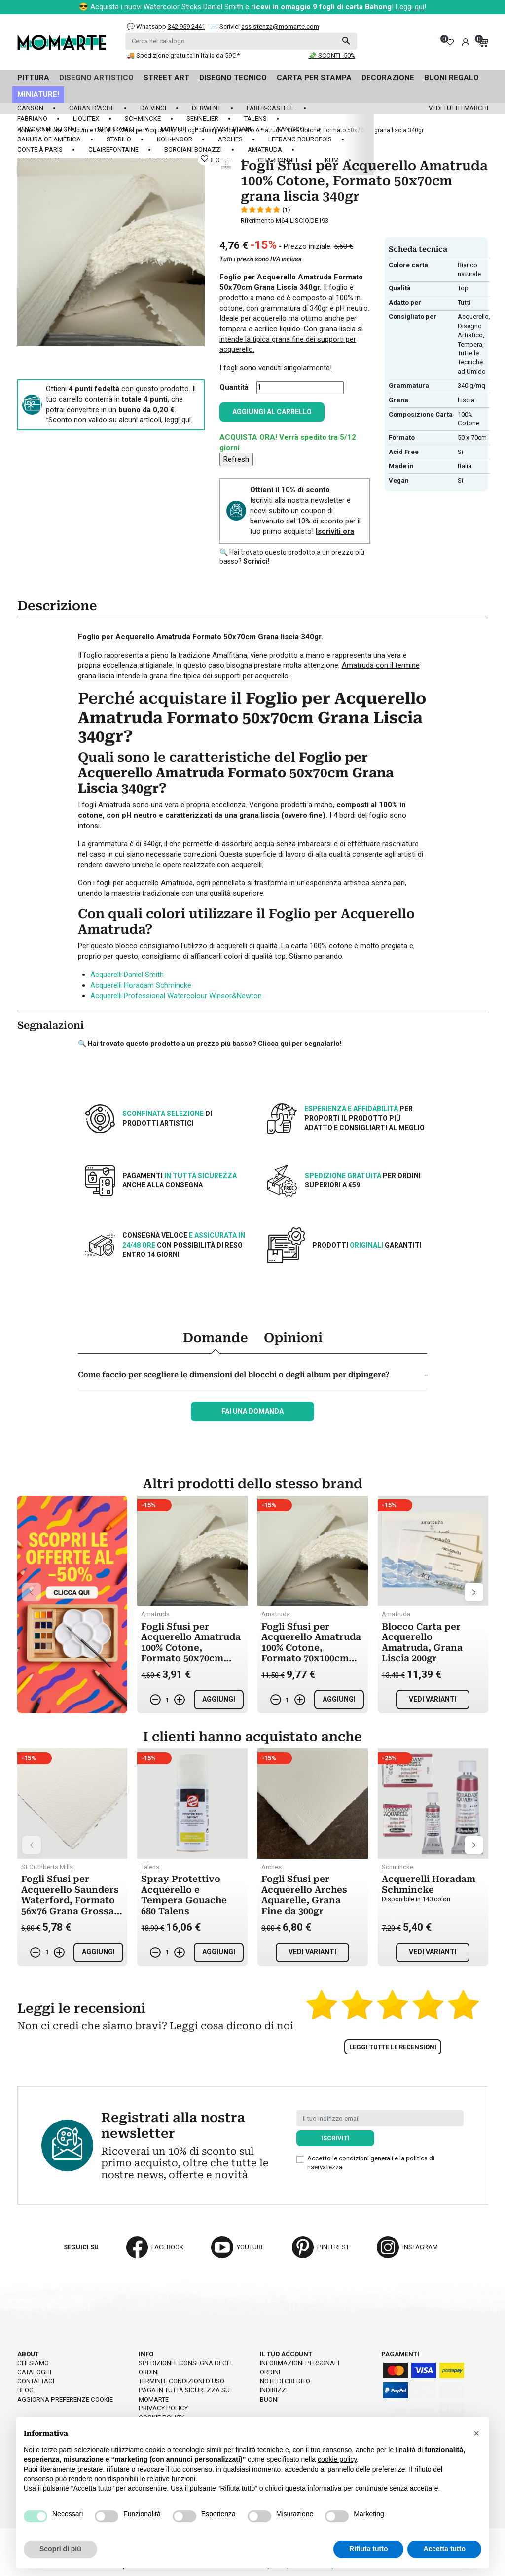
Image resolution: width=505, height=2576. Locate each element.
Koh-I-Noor (174, 139)
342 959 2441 (186, 26)
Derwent (206, 108)
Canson (30, 108)
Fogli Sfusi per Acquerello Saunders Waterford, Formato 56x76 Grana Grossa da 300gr (70, 1900)
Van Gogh (293, 129)
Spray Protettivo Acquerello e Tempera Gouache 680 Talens (184, 1895)
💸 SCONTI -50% (332, 55)
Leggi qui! (411, 6)
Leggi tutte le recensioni (392, 2047)
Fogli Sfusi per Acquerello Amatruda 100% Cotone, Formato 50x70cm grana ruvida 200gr (191, 1647)
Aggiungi (218, 1699)
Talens (255, 118)
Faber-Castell (270, 108)
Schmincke (143, 118)
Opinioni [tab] (293, 1337)
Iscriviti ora (335, 531)
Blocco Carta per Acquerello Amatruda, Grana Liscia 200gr (422, 1642)
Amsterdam (231, 129)
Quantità (234, 387)
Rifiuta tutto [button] (368, 2549)
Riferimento (257, 220)
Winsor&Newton (44, 129)
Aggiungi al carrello (272, 412)
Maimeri (173, 129)
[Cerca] (241, 41)
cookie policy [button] (337, 2459)
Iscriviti (335, 2138)
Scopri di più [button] (60, 2549)
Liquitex (86, 118)
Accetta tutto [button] (444, 2549)
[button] (476, 2433)
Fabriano (32, 118)
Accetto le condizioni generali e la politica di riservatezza (370, 2163)
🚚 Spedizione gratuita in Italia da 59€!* (183, 55)
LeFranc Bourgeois (300, 139)
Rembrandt (116, 129)
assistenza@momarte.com (280, 26)
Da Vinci (153, 108)
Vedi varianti (433, 1699)
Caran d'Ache (91, 108)
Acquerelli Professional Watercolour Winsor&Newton (176, 995)
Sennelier (202, 118)
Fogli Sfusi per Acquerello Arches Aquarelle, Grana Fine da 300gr (304, 1895)
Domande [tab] (215, 1337)
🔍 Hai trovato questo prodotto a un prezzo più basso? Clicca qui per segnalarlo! (210, 1043)
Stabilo (119, 139)
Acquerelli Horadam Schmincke (140, 985)
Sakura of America (49, 139)
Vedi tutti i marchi (458, 108)
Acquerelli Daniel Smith (127, 974)
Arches (230, 139)
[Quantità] (300, 387)
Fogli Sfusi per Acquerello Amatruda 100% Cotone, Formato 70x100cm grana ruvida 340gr (311, 1647)
